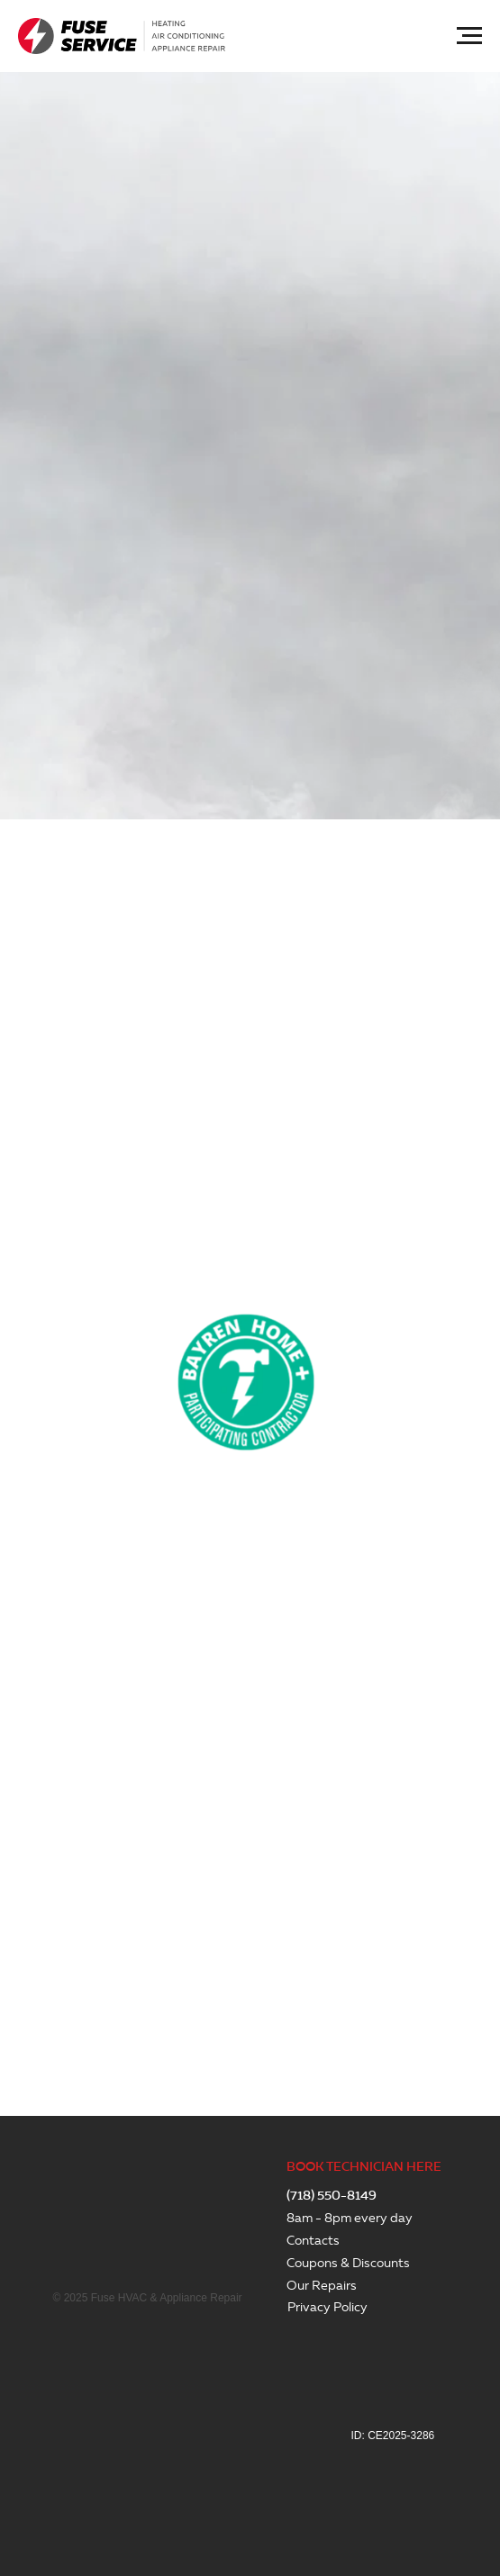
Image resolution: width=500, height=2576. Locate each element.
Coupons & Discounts (348, 2263)
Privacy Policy (327, 2307)
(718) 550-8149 (331, 2196)
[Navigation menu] (469, 36)
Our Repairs (321, 2285)
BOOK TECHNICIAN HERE (363, 2167)
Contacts (313, 2240)
